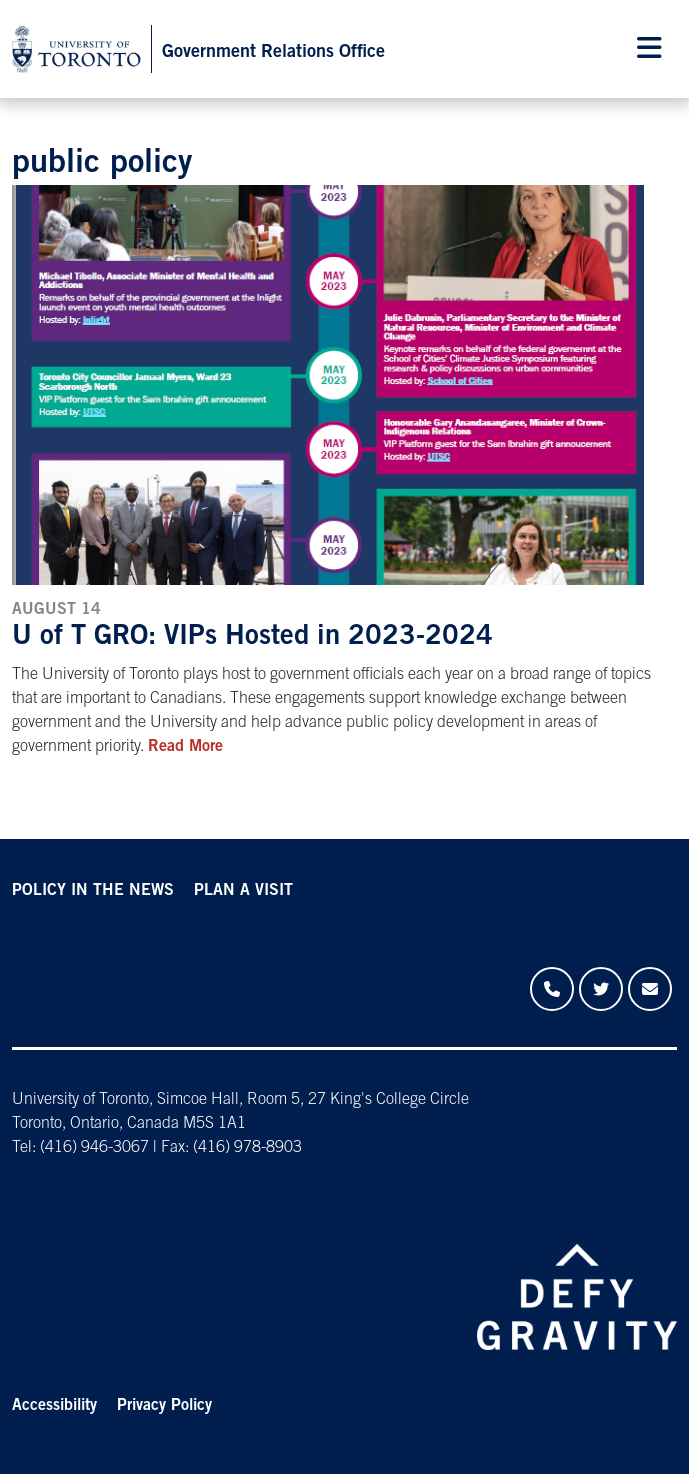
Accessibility (54, 1406)
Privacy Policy (164, 1406)
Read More (185, 747)
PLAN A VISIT (243, 891)
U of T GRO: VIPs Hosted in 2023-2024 (252, 638)
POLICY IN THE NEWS (93, 891)
